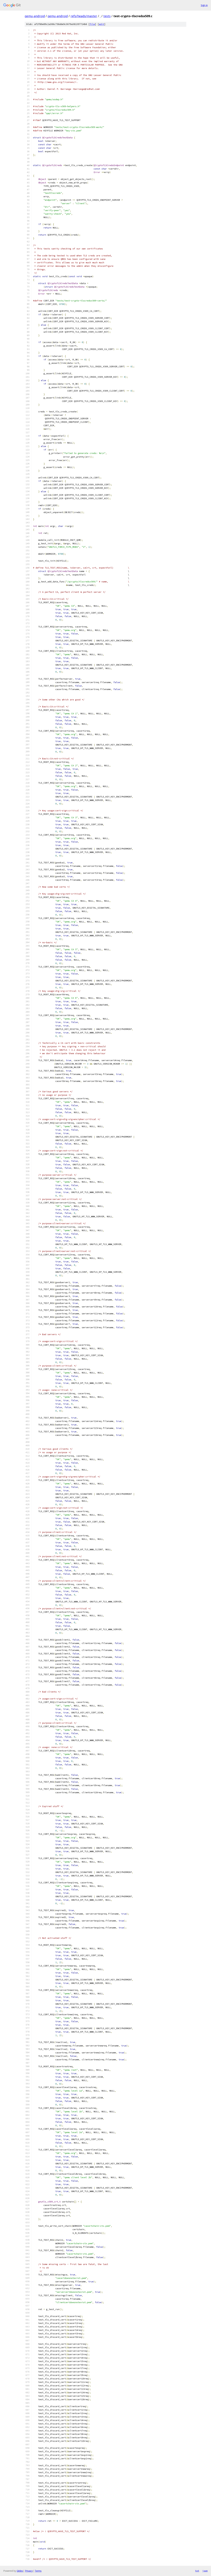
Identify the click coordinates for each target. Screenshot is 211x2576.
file (92, 24)
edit (101, 24)
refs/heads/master (84, 16)
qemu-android (35, 16)
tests (107, 16)
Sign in (204, 5)
